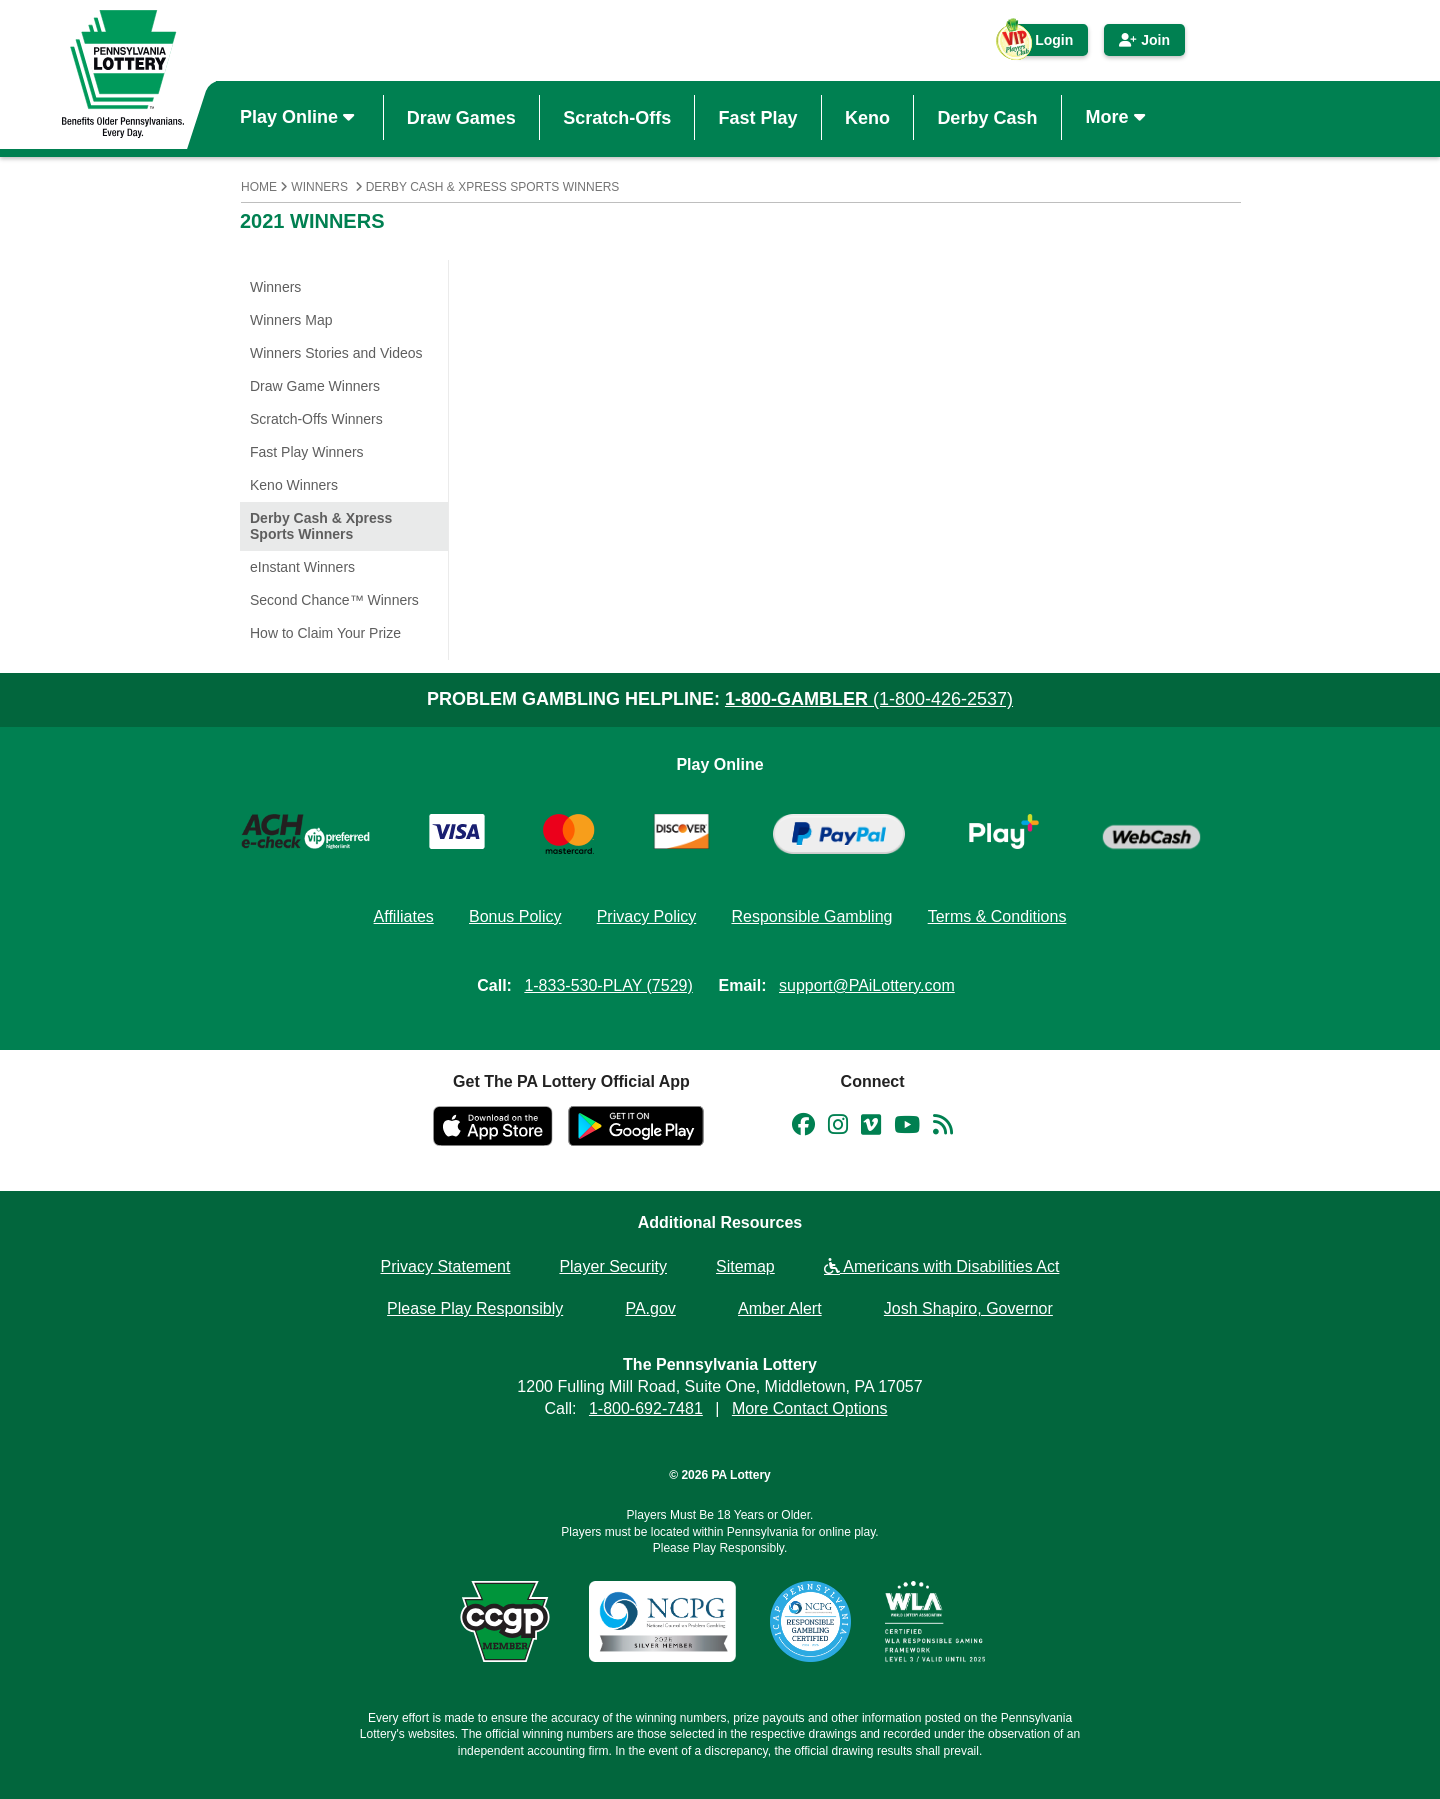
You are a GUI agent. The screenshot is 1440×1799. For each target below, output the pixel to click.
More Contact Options (810, 1408)
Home (259, 187)
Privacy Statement (446, 1266)
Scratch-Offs (617, 117)
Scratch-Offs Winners (316, 419)
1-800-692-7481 (646, 1408)
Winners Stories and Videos (336, 353)
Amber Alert (780, 1308)
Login (1044, 44)
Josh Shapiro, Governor (968, 1308)
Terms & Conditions (997, 916)
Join (1144, 40)
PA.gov (650, 1308)
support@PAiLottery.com (867, 985)
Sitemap (745, 1266)
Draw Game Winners (315, 386)
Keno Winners (294, 485)
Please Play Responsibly (475, 1308)
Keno (867, 117)
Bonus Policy (515, 916)
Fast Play (758, 117)
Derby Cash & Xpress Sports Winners (493, 187)
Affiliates (404, 916)
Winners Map (291, 320)
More (1118, 117)
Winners (319, 187)
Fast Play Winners (307, 452)
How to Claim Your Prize (325, 633)
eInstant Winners (302, 567)
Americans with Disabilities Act (942, 1266)
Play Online (299, 117)
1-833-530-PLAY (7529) (608, 985)
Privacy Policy (647, 916)
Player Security (613, 1266)
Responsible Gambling (811, 916)
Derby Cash (987, 117)
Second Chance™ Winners (334, 600)
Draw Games (461, 117)
